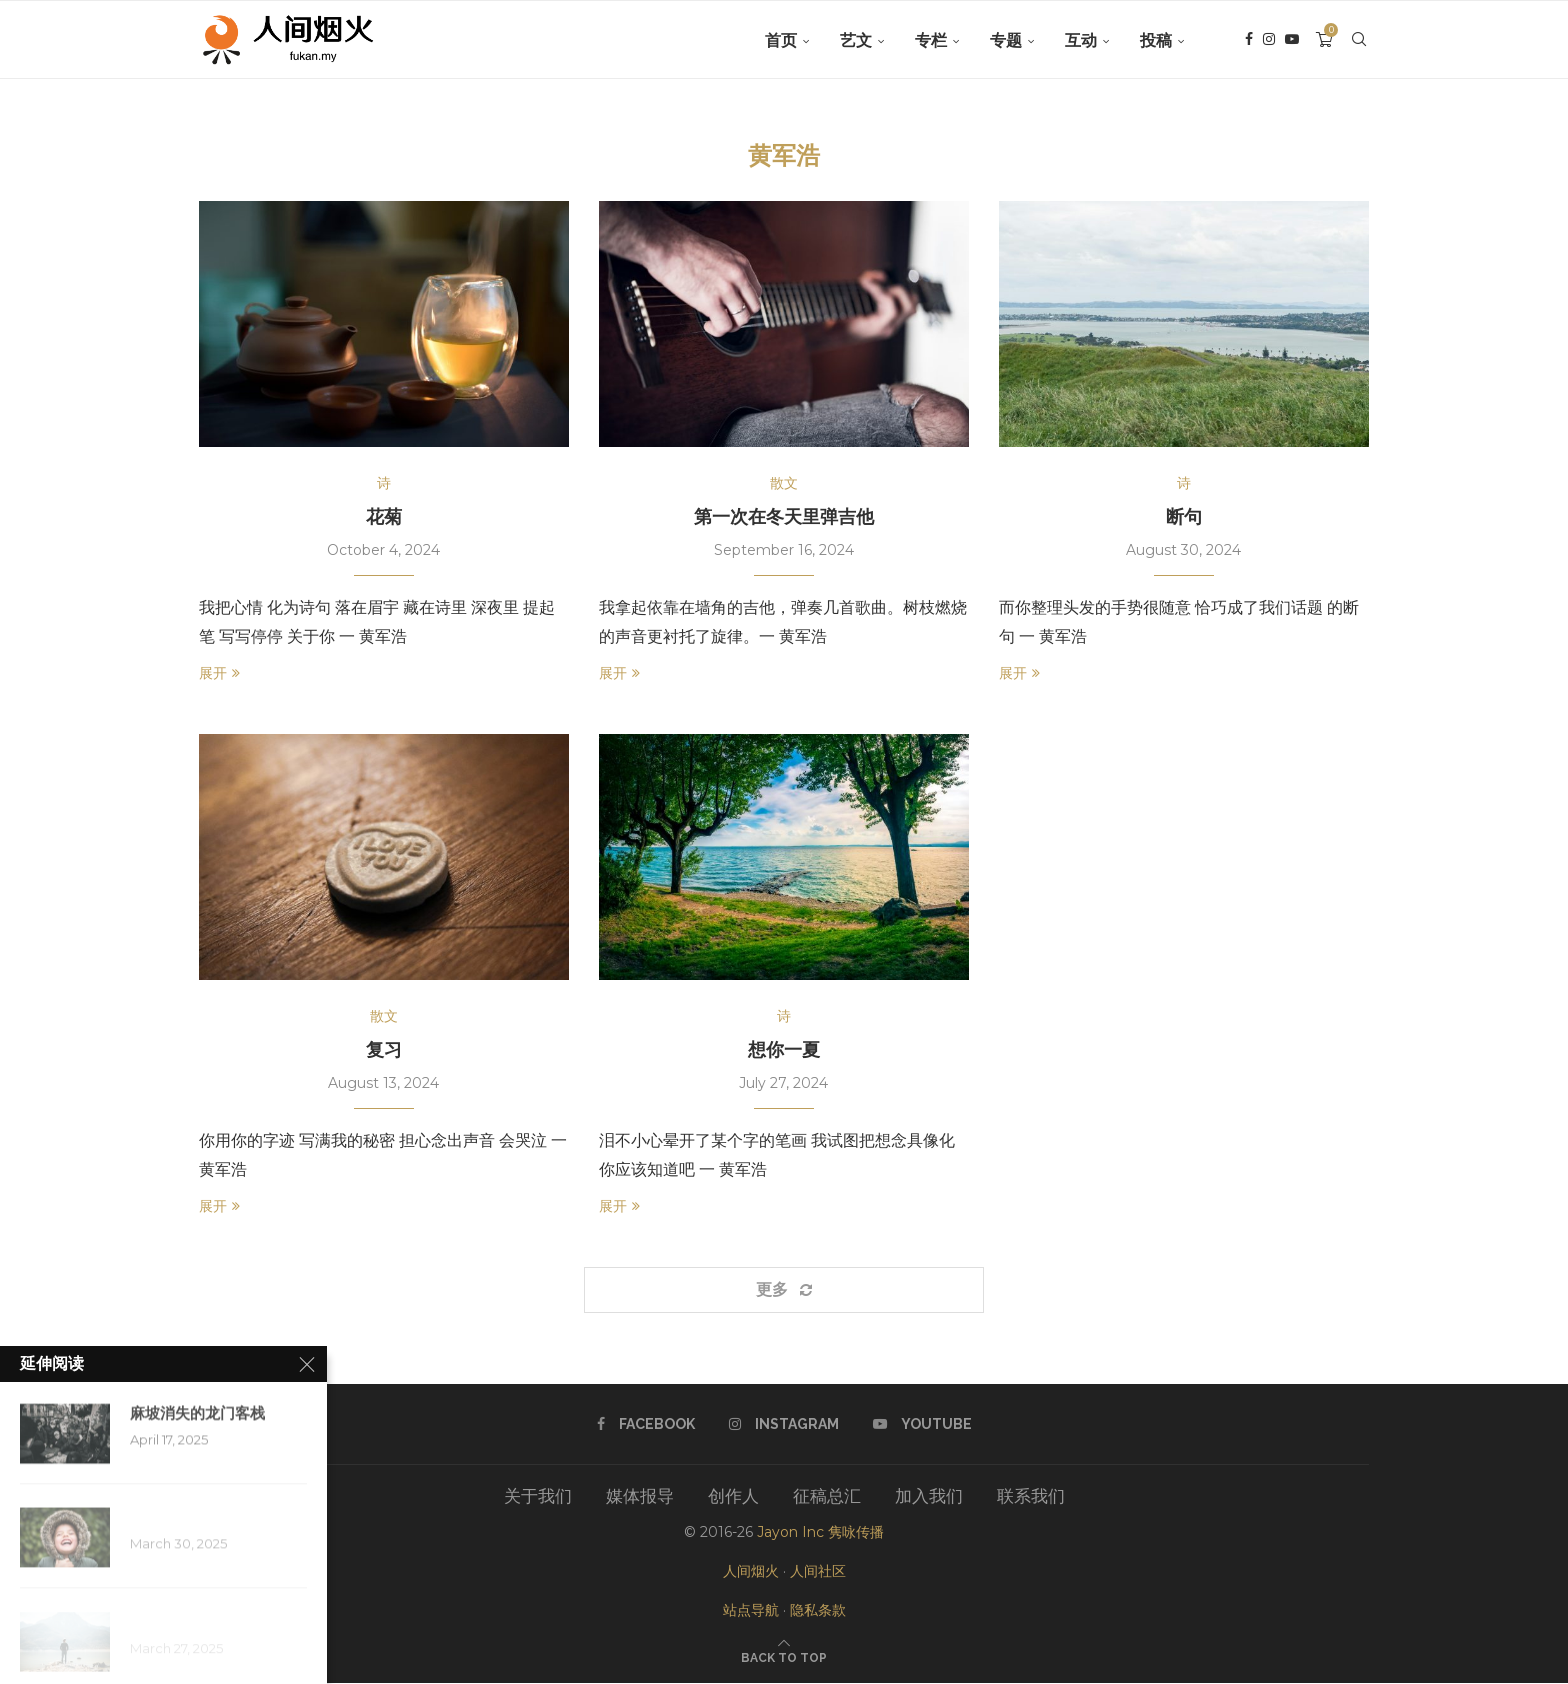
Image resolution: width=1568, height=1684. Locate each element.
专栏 (931, 40)
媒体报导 (640, 1497)
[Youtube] (1292, 41)
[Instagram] (1269, 41)
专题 (1006, 40)
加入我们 (929, 1497)
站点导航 (751, 1611)
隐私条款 (818, 1611)
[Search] (1359, 41)
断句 (1184, 516)
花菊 (384, 516)
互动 (1081, 40)
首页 (781, 40)
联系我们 (1031, 1497)
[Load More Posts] (784, 1290)
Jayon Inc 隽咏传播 (820, 1533)
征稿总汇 (827, 1497)
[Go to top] (784, 1657)
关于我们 (538, 1497)
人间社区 (818, 1572)
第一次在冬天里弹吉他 (784, 516)
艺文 (856, 40)
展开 (219, 673)
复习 (384, 1050)
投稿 (1156, 40)
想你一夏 (784, 1050)
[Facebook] (1249, 41)
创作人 (733, 1497)
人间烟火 (751, 1572)
